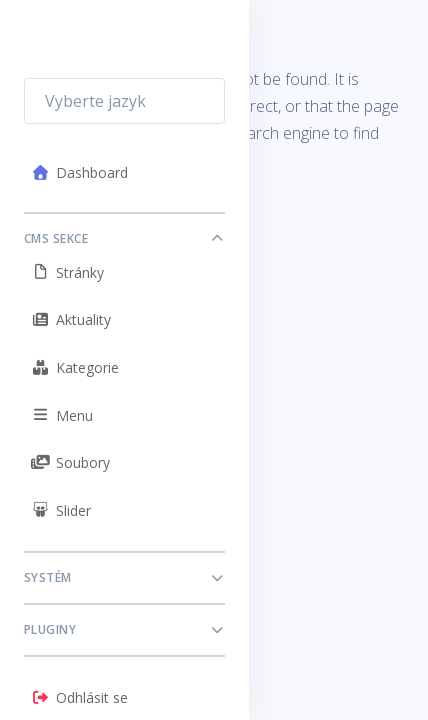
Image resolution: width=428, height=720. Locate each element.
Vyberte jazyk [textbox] (95, 101)
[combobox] (124, 101)
